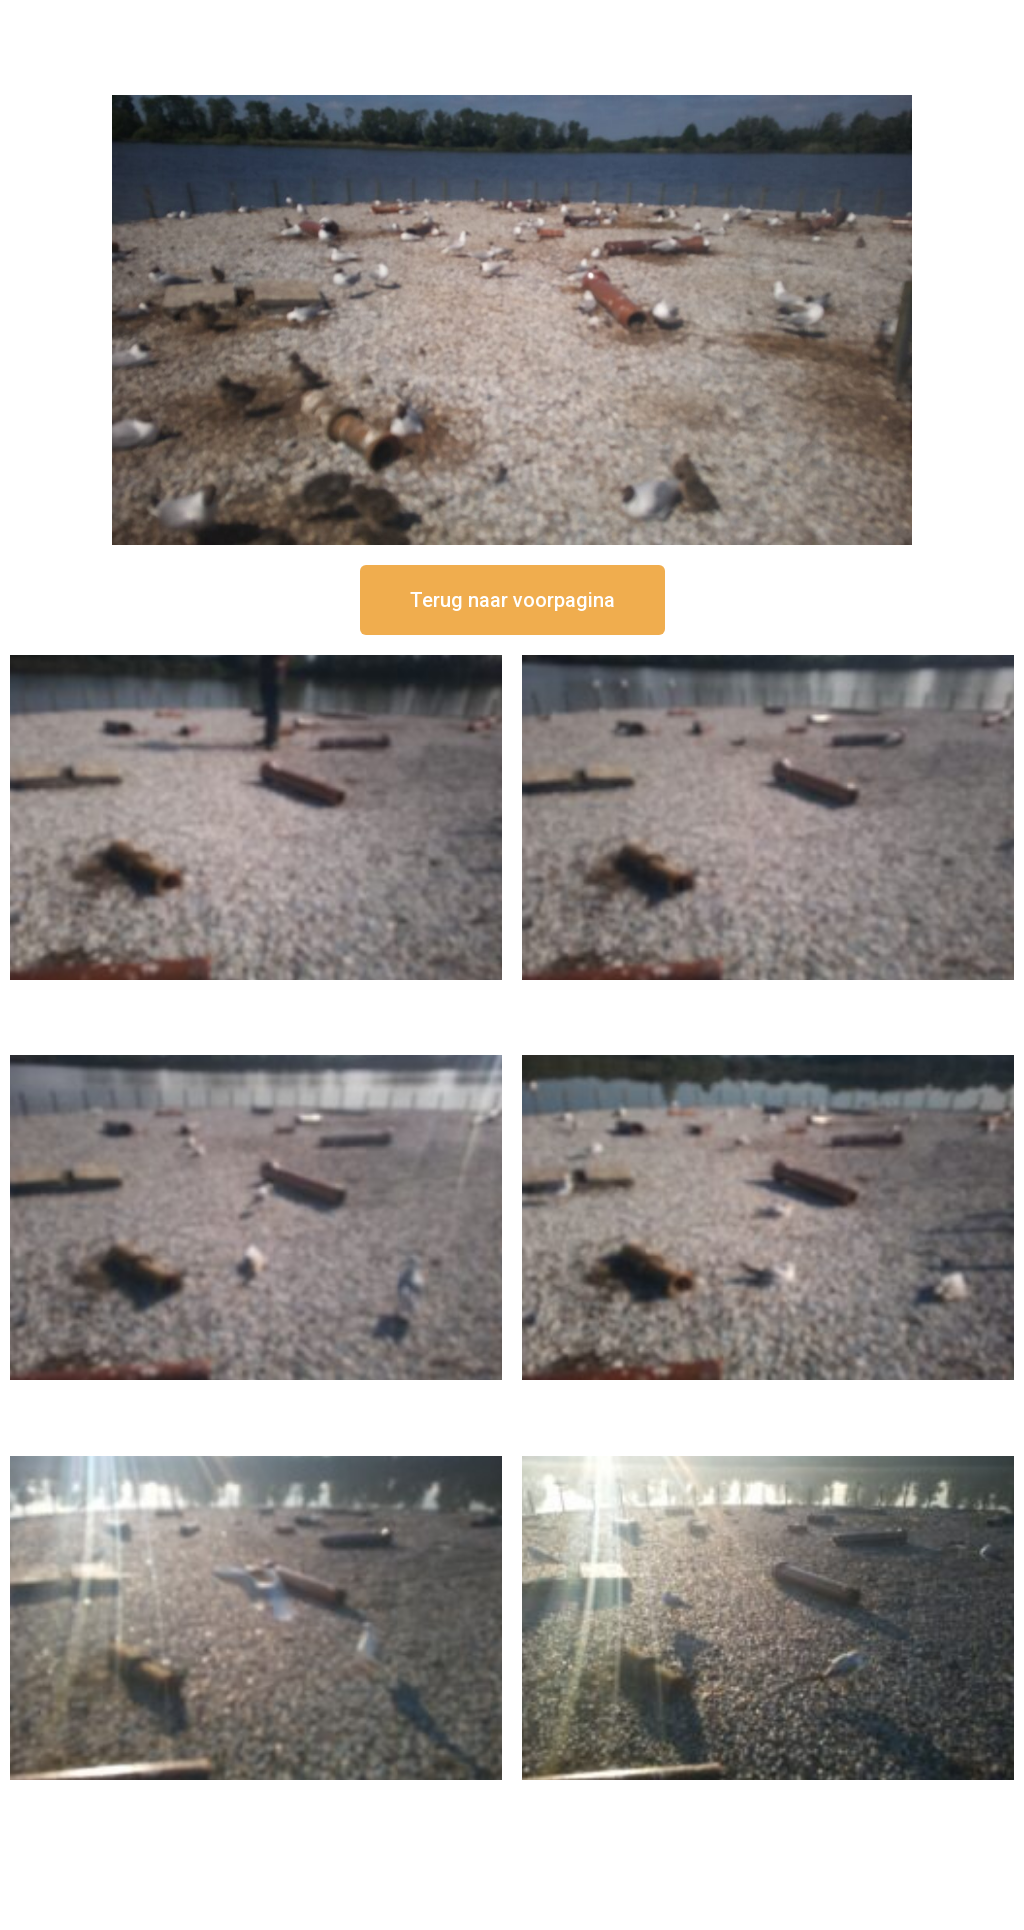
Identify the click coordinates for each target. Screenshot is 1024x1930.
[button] (512, 600)
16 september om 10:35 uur (768, 1396)
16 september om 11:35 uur (256, 1396)
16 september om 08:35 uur (768, 1796)
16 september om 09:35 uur (256, 1796)
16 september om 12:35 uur (768, 996)
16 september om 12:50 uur (256, 996)
